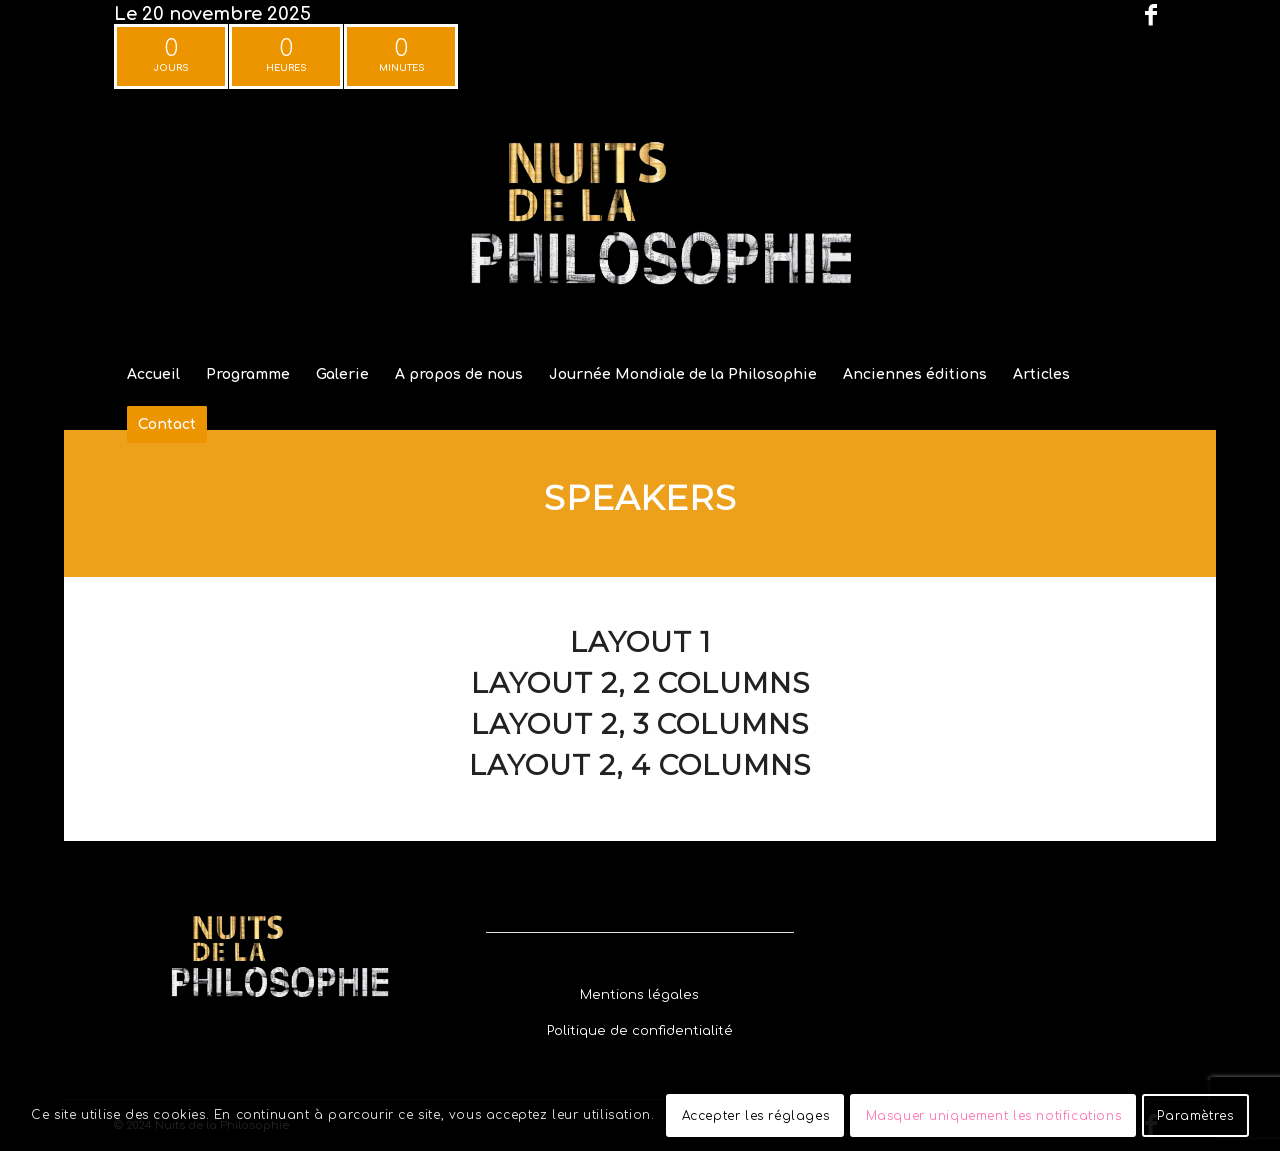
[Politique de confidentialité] (640, 1031)
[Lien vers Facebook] (1151, 15)
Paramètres (1195, 1116)
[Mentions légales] (639, 995)
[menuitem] (153, 375)
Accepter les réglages (756, 1116)
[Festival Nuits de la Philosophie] (640, 224)
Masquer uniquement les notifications (994, 1116)
